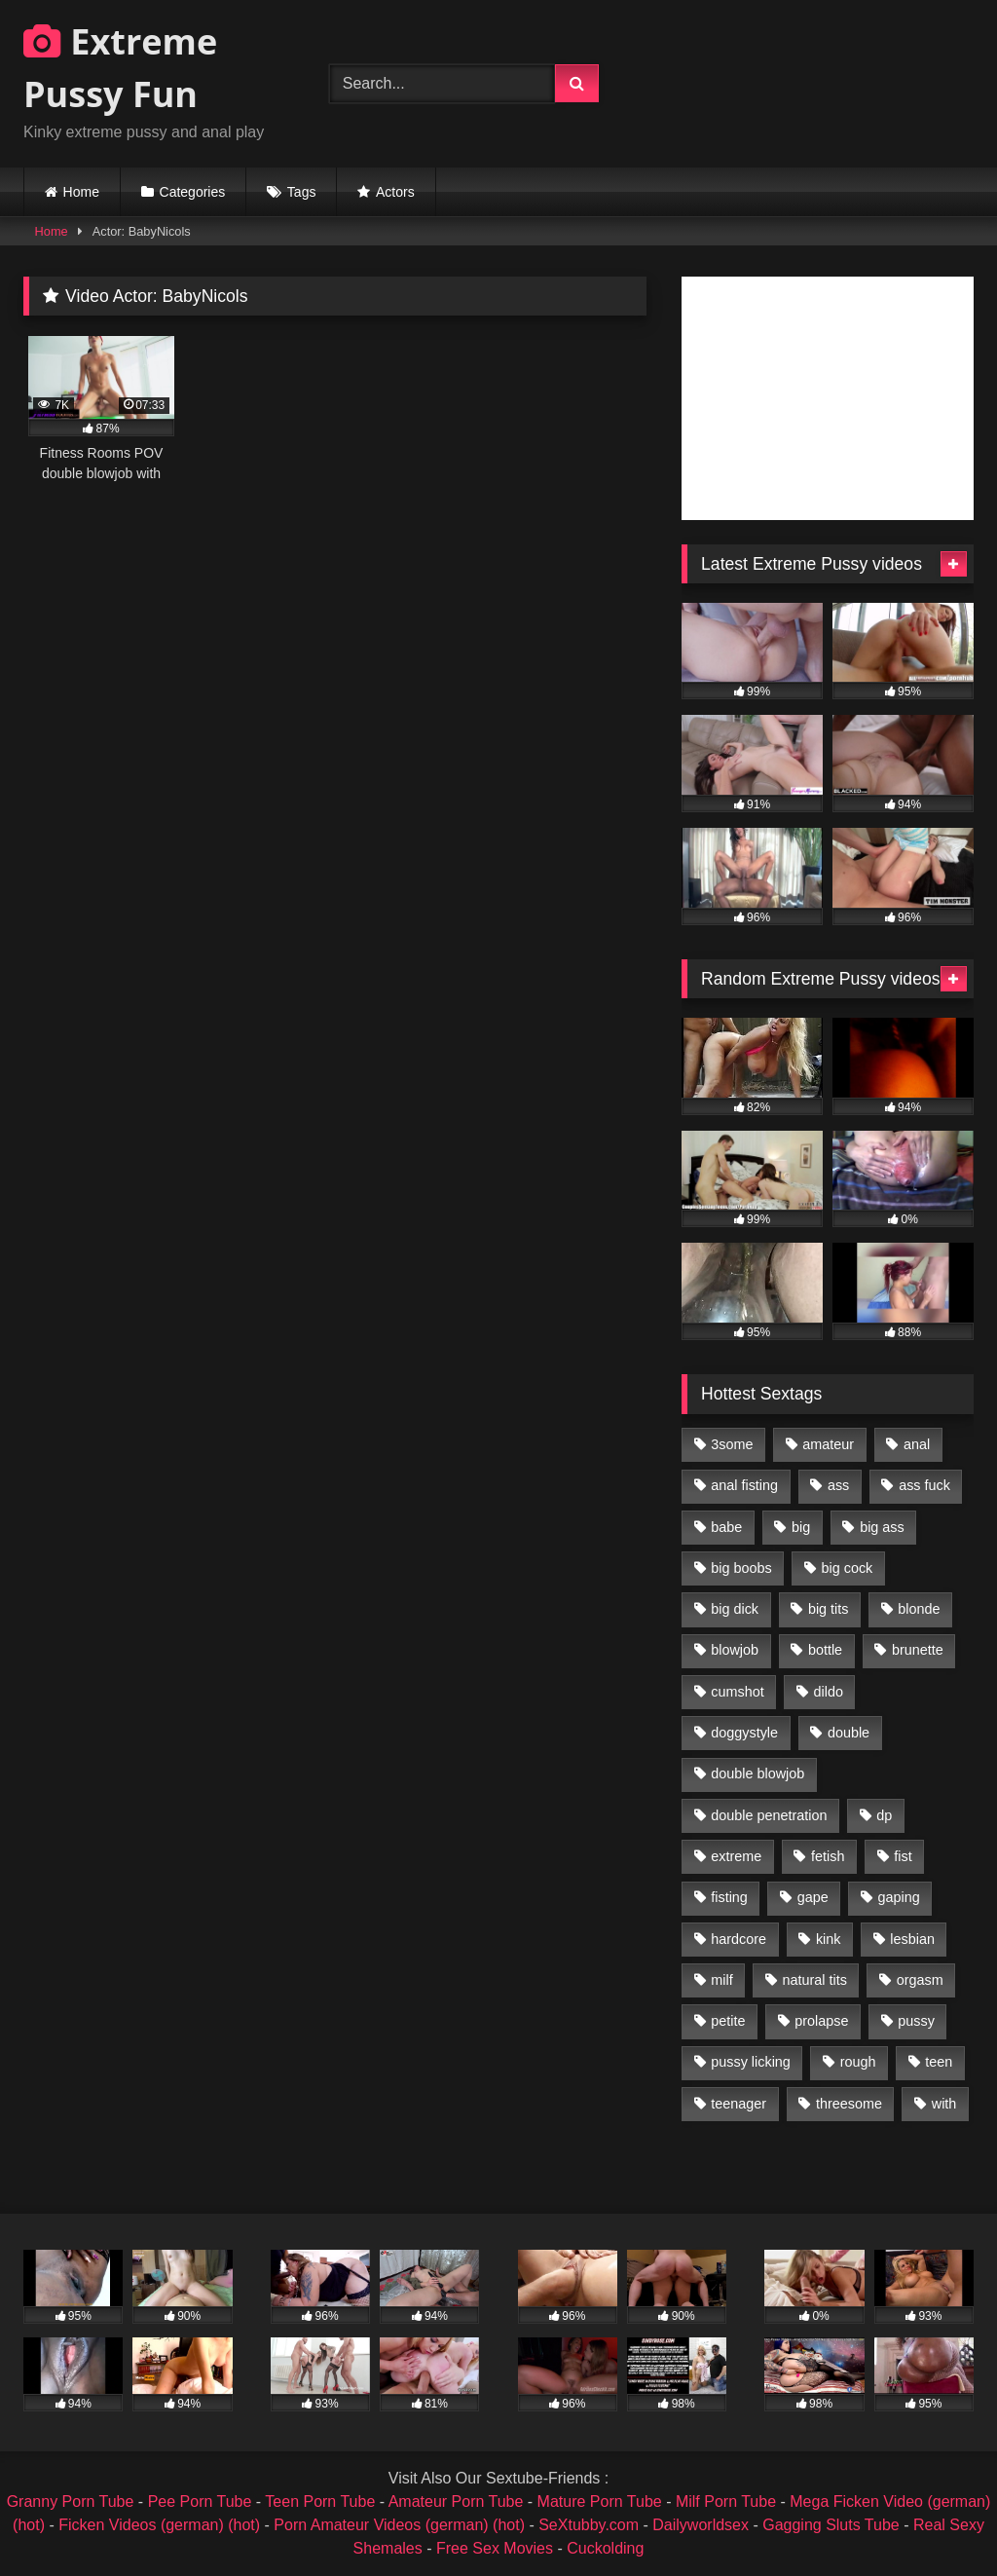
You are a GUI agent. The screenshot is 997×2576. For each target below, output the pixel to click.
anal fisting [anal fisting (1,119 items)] (744, 1485)
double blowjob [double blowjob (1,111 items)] (757, 1773)
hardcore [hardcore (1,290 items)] (738, 1939)
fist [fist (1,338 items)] (902, 1856)
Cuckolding (605, 2548)
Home (81, 192)
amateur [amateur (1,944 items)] (828, 1444)
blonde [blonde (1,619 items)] (919, 1609)
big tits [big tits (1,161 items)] (828, 1609)
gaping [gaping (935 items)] (899, 1897)
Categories (193, 192)
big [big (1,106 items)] (801, 1527)
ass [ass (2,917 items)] (838, 1485)
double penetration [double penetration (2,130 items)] (769, 1815)
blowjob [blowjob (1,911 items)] (734, 1650)
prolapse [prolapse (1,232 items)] (821, 2021)
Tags (301, 192)
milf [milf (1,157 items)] (721, 1980)
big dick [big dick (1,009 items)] (734, 1609)
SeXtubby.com (590, 2525)
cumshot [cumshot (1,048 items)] (737, 1691)
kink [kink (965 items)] (828, 1939)
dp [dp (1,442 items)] (884, 1815)
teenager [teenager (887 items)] (738, 2103)
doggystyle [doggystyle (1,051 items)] (744, 1732)
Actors (395, 192)
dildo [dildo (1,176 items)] (827, 1691)
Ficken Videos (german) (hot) (159, 2525)
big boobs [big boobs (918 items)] (741, 1568)
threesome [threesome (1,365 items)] (849, 2103)
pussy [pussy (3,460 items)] (916, 2021)
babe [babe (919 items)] (726, 1527)
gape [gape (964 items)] (813, 1897)
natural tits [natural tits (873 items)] (814, 1980)
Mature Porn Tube (599, 2501)
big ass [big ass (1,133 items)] (882, 1527)
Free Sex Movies (494, 2548)
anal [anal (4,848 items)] (917, 1444)
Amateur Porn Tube (456, 2501)
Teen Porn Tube (320, 2501)
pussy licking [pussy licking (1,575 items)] (751, 2062)
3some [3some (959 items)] (732, 1444)
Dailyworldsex (700, 2525)
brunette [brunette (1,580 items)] (917, 1650)
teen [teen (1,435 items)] (938, 2062)
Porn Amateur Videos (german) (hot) (399, 2525)
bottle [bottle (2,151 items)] (825, 1650)
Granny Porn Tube (70, 2501)
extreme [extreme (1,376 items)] (736, 1856)
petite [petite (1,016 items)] (728, 2021)
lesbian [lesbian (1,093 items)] (912, 1939)
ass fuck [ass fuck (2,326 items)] (924, 1485)
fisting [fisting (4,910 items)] (729, 1897)
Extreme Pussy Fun (120, 68)
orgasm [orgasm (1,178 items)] (920, 1980)
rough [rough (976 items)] (858, 2062)
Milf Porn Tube (726, 2501)
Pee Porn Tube (200, 2501)
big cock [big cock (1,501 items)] (847, 1568)
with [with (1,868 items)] (944, 2103)
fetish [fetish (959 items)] (827, 1856)
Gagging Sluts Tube (831, 2525)
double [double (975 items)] (848, 1732)
